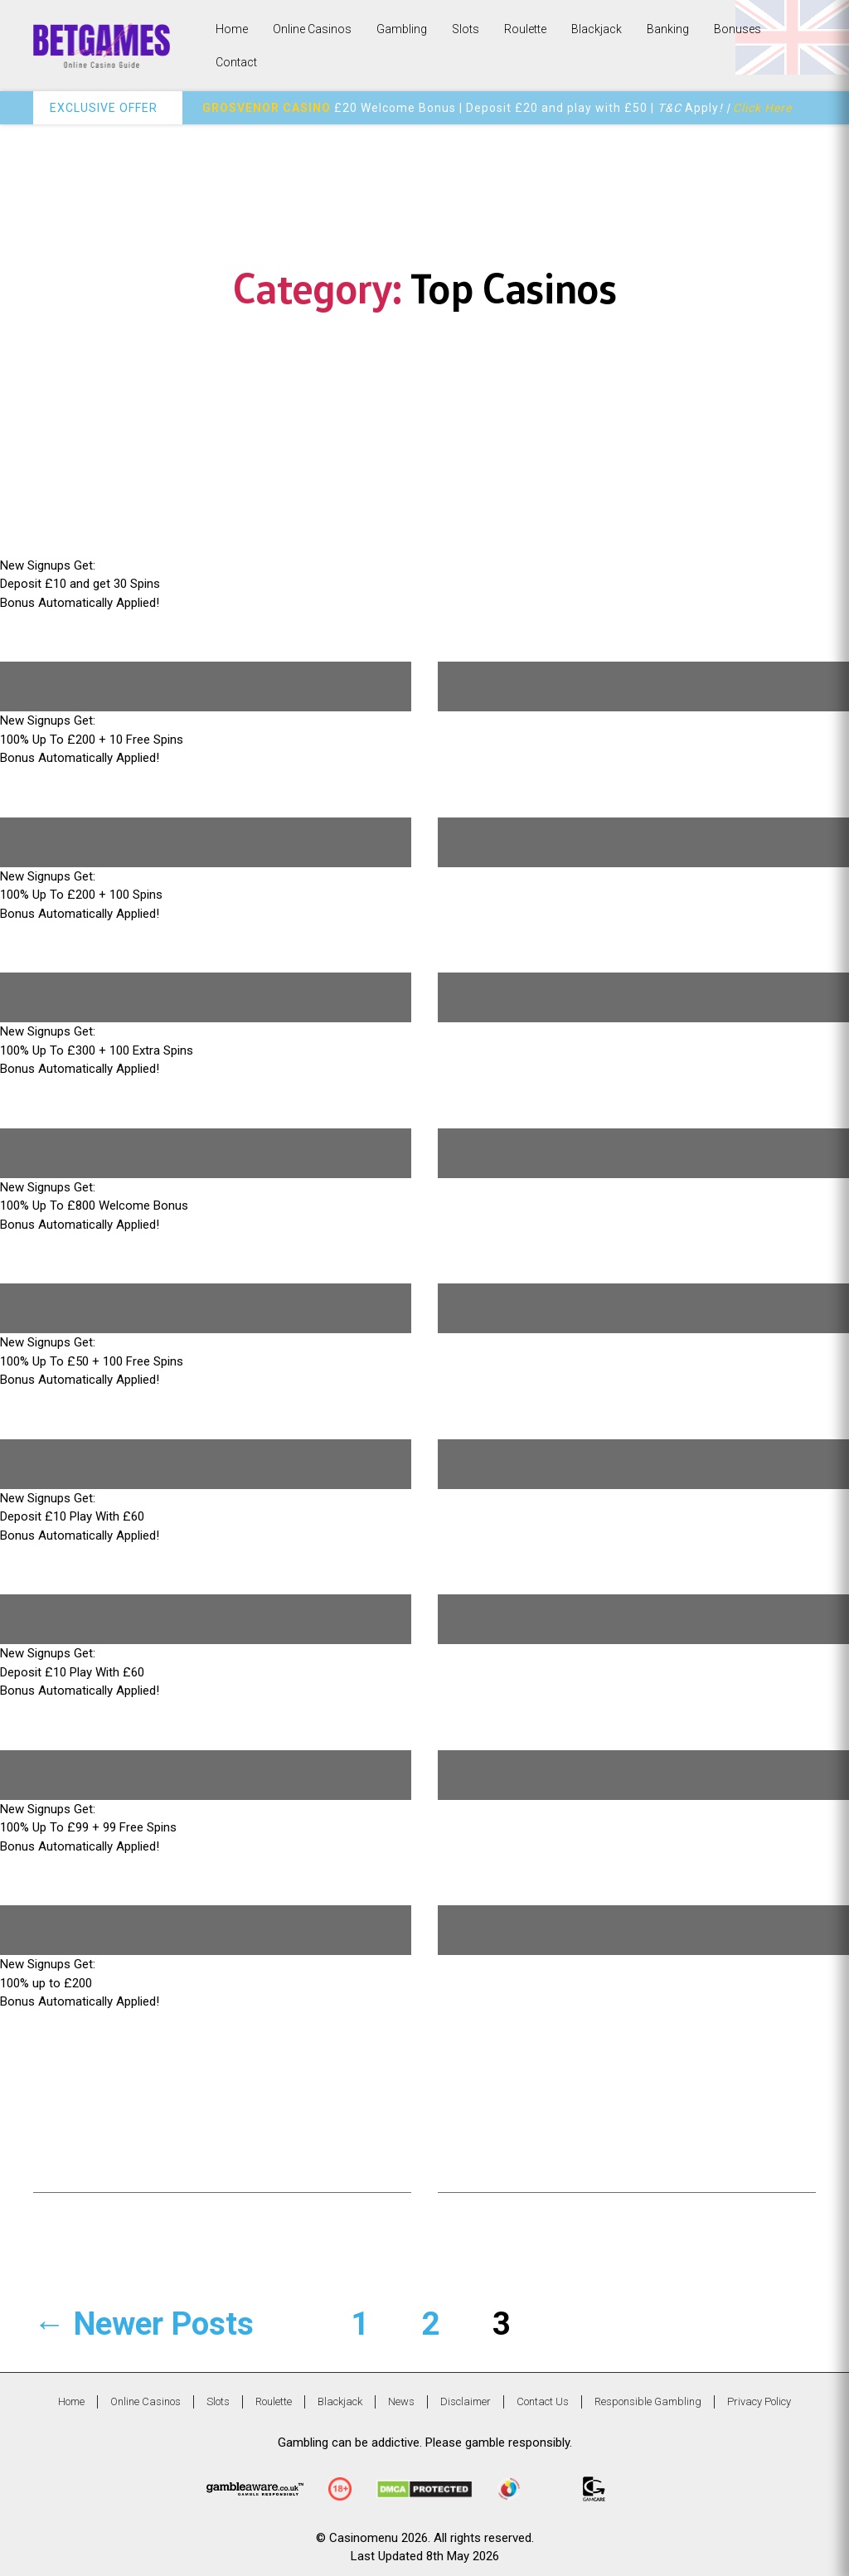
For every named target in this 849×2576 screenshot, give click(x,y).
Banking (668, 29)
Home (232, 29)
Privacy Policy (759, 2401)
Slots (465, 29)
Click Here (762, 107)
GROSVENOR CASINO (266, 107)
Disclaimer (465, 2401)
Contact (236, 62)
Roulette (525, 29)
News (401, 2401)
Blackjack (596, 29)
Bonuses (737, 29)
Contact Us (543, 2401)
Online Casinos (312, 29)
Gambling (401, 29)
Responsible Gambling (647, 2401)
